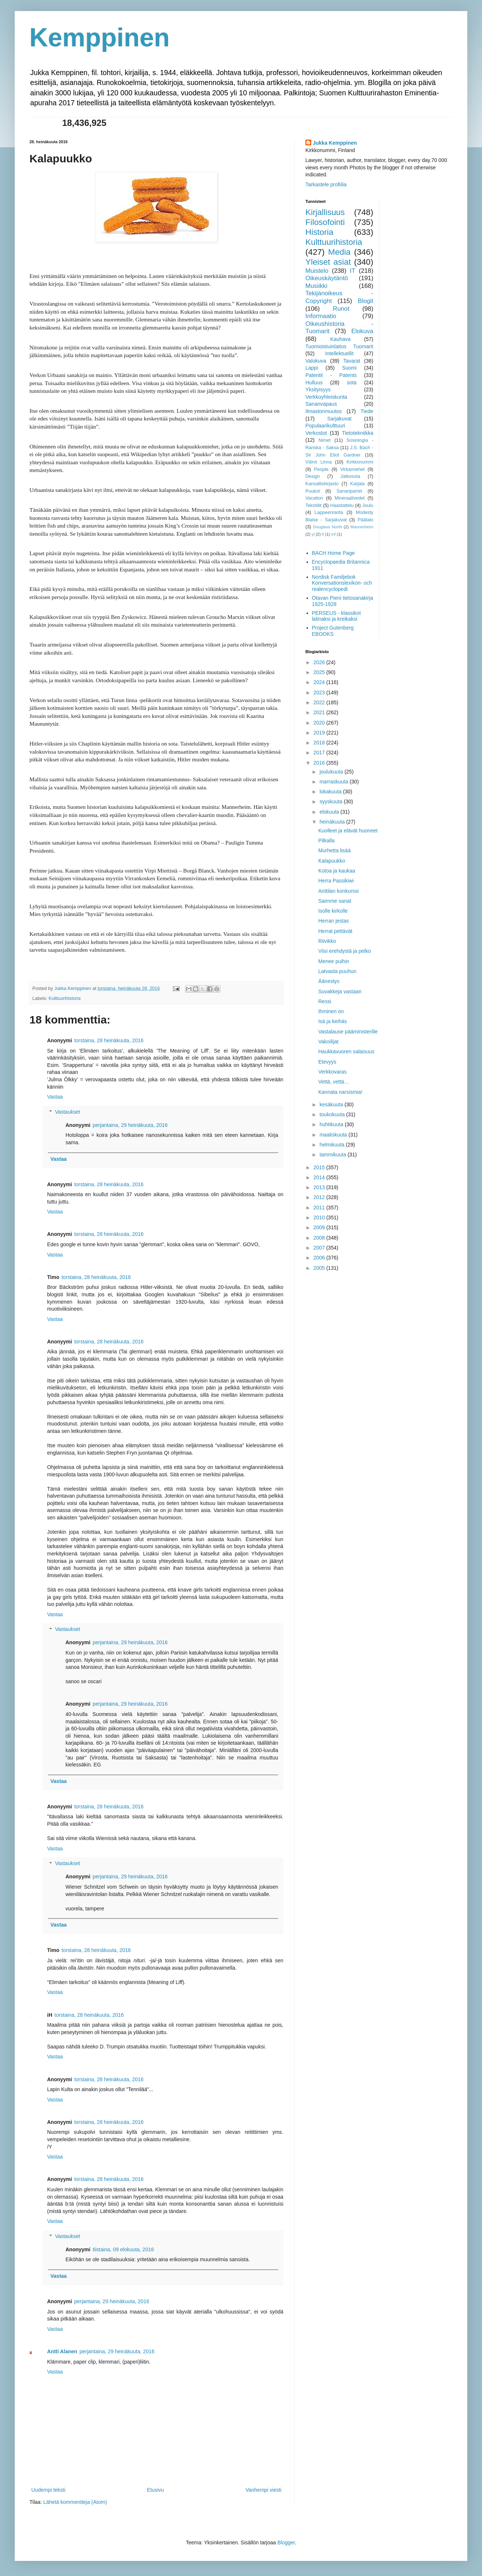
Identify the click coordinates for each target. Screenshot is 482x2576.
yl (313, 534)
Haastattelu (342, 505)
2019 (319, 733)
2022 (319, 702)
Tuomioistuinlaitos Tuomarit (339, 346)
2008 (319, 1238)
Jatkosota (350, 476)
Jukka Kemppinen (335, 143)
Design (312, 476)
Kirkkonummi (360, 462)
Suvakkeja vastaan (340, 991)
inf (333, 534)
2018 (319, 743)
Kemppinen (99, 37)
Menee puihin (333, 961)
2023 (319, 692)
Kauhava (340, 339)
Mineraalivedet (349, 498)
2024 (319, 682)
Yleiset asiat (328, 262)
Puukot (312, 491)
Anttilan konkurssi (338, 891)
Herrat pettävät (335, 931)
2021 (319, 712)
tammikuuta (333, 1154)
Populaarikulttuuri (325, 426)
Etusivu (155, 2490)
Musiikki (316, 285)
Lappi (311, 368)
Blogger (286, 2542)
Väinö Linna (318, 462)
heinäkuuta (332, 822)
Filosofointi (325, 222)
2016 (319, 763)
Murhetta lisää (334, 850)
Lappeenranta (329, 512)
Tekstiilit (313, 505)
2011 (319, 1208)
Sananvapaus (321, 404)
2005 (319, 1268)
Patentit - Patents (331, 375)
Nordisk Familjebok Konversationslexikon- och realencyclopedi (342, 583)
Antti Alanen (62, 2351)
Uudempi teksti (48, 2490)
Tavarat (351, 361)
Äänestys (329, 981)
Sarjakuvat (339, 419)
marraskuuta (334, 782)
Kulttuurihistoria (65, 998)
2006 (319, 1258)
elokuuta (329, 812)
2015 (319, 1167)
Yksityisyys (317, 389)
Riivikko (327, 941)
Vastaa (55, 1097)
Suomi (349, 368)
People (321, 469)
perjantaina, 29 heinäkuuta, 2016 (130, 1125)
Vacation (314, 498)
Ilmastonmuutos (323, 411)
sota (352, 382)
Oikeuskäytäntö (326, 278)
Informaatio (320, 316)
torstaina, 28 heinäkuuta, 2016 (108, 1040)
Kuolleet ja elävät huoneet (348, 831)
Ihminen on (331, 1011)
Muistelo (317, 270)
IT (352, 270)
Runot (341, 308)
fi (323, 534)
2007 (319, 1248)
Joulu (367, 505)
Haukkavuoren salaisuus (346, 1051)
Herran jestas (333, 921)
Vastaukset (67, 1112)
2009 (319, 1227)
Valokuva (315, 361)
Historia (319, 232)
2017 (319, 752)
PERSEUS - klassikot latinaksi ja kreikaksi (336, 616)
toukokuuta (332, 1114)
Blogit (365, 300)
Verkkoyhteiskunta (326, 397)
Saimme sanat (334, 901)
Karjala (357, 483)
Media (339, 252)
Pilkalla (326, 840)
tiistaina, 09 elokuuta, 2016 (123, 2249)
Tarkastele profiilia (326, 184)
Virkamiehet (352, 469)
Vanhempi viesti (263, 2490)
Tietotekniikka (357, 433)
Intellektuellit (339, 353)
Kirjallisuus (325, 212)
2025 (319, 672)
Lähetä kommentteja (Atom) (75, 2502)
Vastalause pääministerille (348, 1032)
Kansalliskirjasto (322, 483)
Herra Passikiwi (336, 881)
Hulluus (314, 382)
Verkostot (316, 433)
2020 (319, 723)
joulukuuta (331, 772)
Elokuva (362, 331)
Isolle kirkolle (333, 911)
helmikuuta (332, 1145)
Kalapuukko (331, 861)
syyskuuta (331, 801)
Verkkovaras (332, 1072)
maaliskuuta (333, 1135)
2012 (319, 1197)
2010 (319, 1217)
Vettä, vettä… (333, 1082)
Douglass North (327, 527)
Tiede (367, 411)
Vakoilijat (328, 1041)
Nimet (325, 440)
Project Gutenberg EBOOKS (333, 631)
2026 (319, 662)
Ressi (324, 1001)
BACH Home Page (333, 553)
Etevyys (327, 1062)
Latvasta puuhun (337, 971)
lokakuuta (331, 791)
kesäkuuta (331, 1104)
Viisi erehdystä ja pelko (344, 951)
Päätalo (365, 519)
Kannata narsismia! (340, 1092)
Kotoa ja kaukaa (336, 871)
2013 (319, 1187)
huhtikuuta (332, 1124)
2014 (319, 1177)
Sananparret (349, 491)
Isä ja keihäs (332, 1021)
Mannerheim (361, 527)
